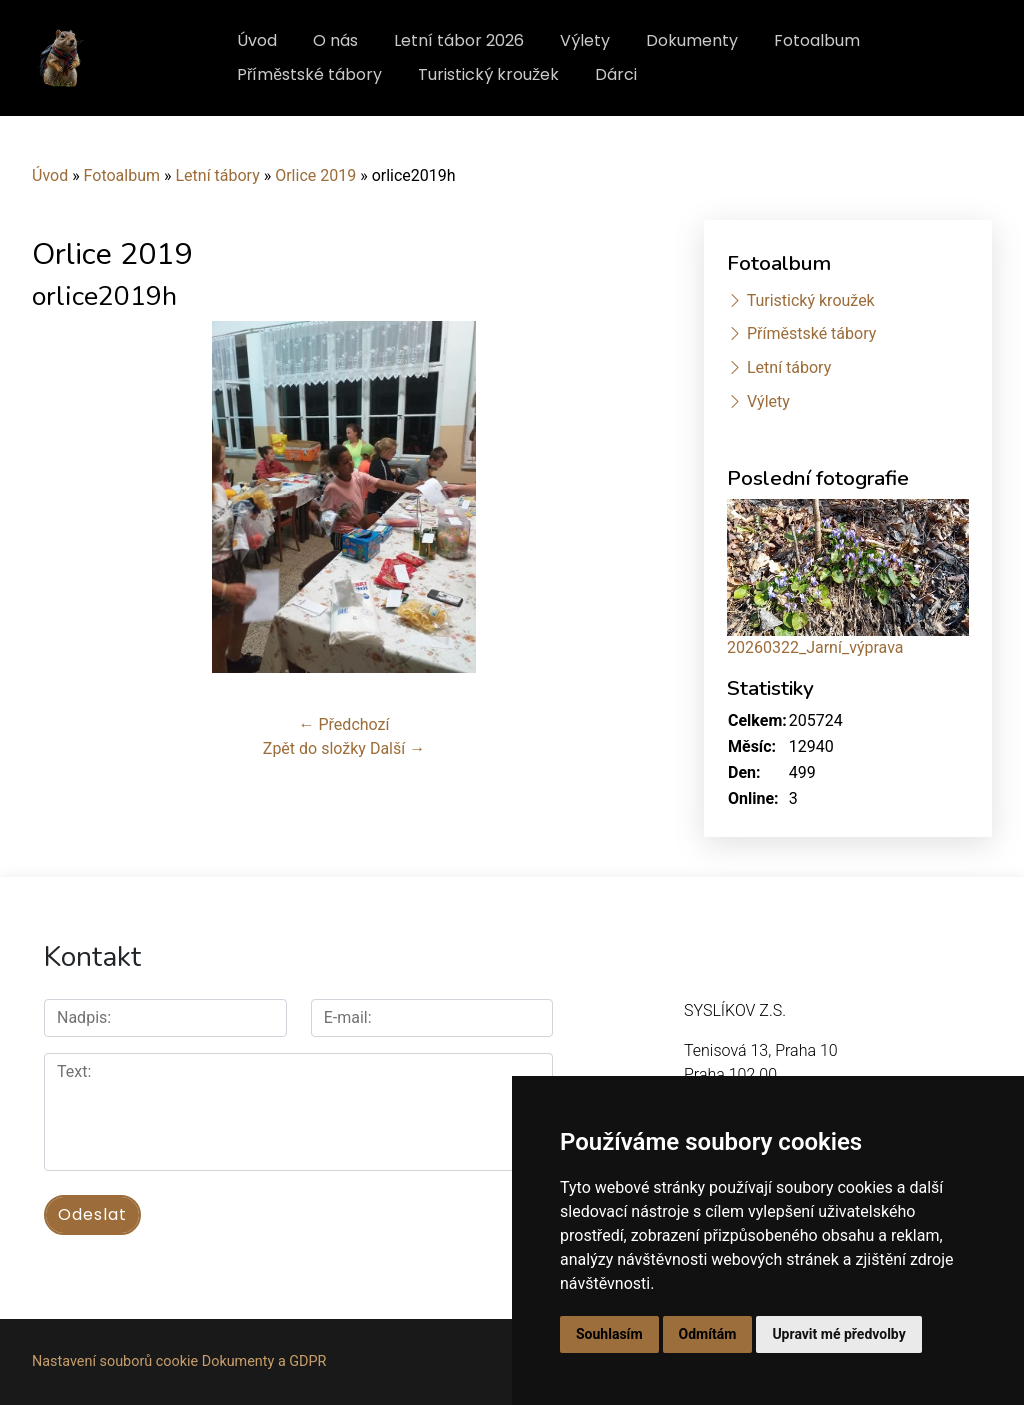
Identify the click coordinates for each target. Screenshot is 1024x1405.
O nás (335, 40)
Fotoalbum (817, 40)
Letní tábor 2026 (459, 40)
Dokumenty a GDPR (264, 1361)
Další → (397, 748)
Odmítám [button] (708, 1334)
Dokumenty (692, 40)
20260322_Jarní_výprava (815, 647)
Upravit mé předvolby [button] (838, 1334)
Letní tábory (217, 175)
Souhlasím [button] (609, 1334)
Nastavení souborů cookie (115, 1361)
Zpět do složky (314, 748)
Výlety (585, 40)
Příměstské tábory (309, 74)
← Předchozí (344, 724)
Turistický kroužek (488, 74)
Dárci (616, 74)
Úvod (257, 40)
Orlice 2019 (315, 175)
